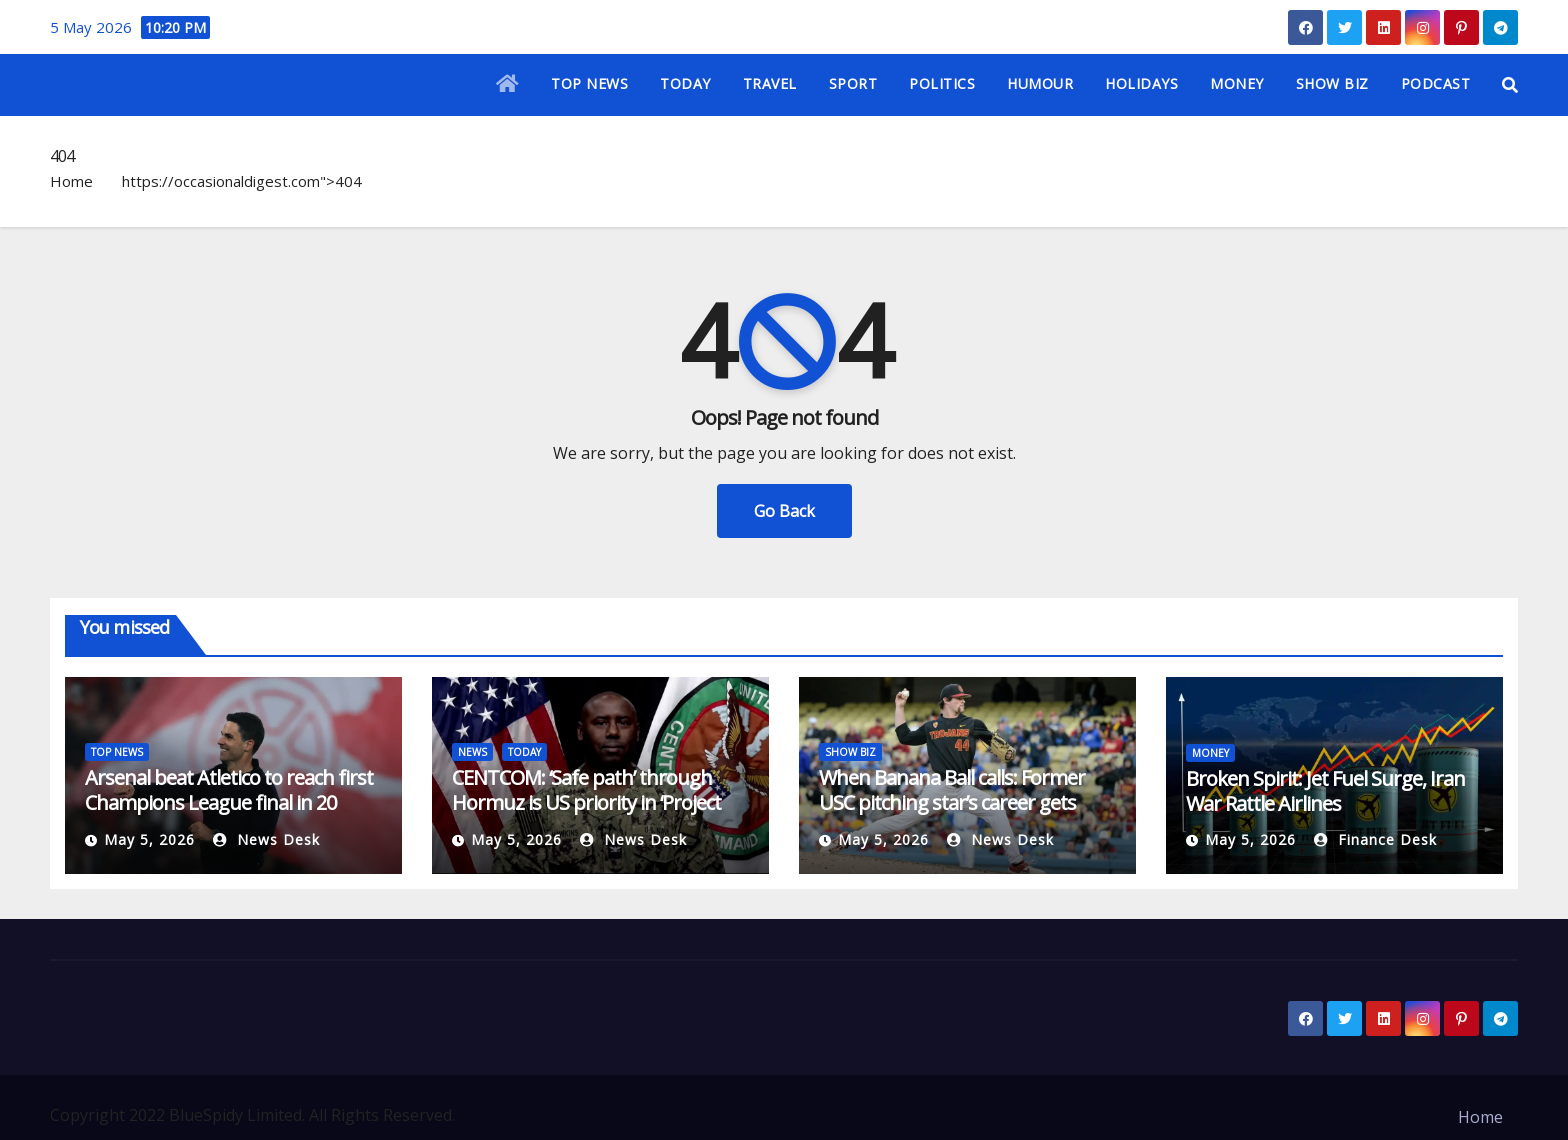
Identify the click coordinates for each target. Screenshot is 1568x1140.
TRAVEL (770, 83)
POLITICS (942, 83)
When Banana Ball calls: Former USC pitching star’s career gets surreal (952, 802)
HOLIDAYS (1141, 83)
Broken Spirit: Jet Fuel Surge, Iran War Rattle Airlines (1325, 791)
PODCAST (1436, 83)
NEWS (472, 752)
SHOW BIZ (1332, 83)
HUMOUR (1040, 83)
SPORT (853, 83)
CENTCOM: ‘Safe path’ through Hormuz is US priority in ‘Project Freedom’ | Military (586, 802)
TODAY (685, 83)
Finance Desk (1375, 839)
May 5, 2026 (149, 839)
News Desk (266, 839)
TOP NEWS (589, 83)
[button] (1510, 85)
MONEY (1237, 83)
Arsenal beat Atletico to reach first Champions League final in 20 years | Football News (229, 802)
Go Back (784, 511)
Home (71, 181)
